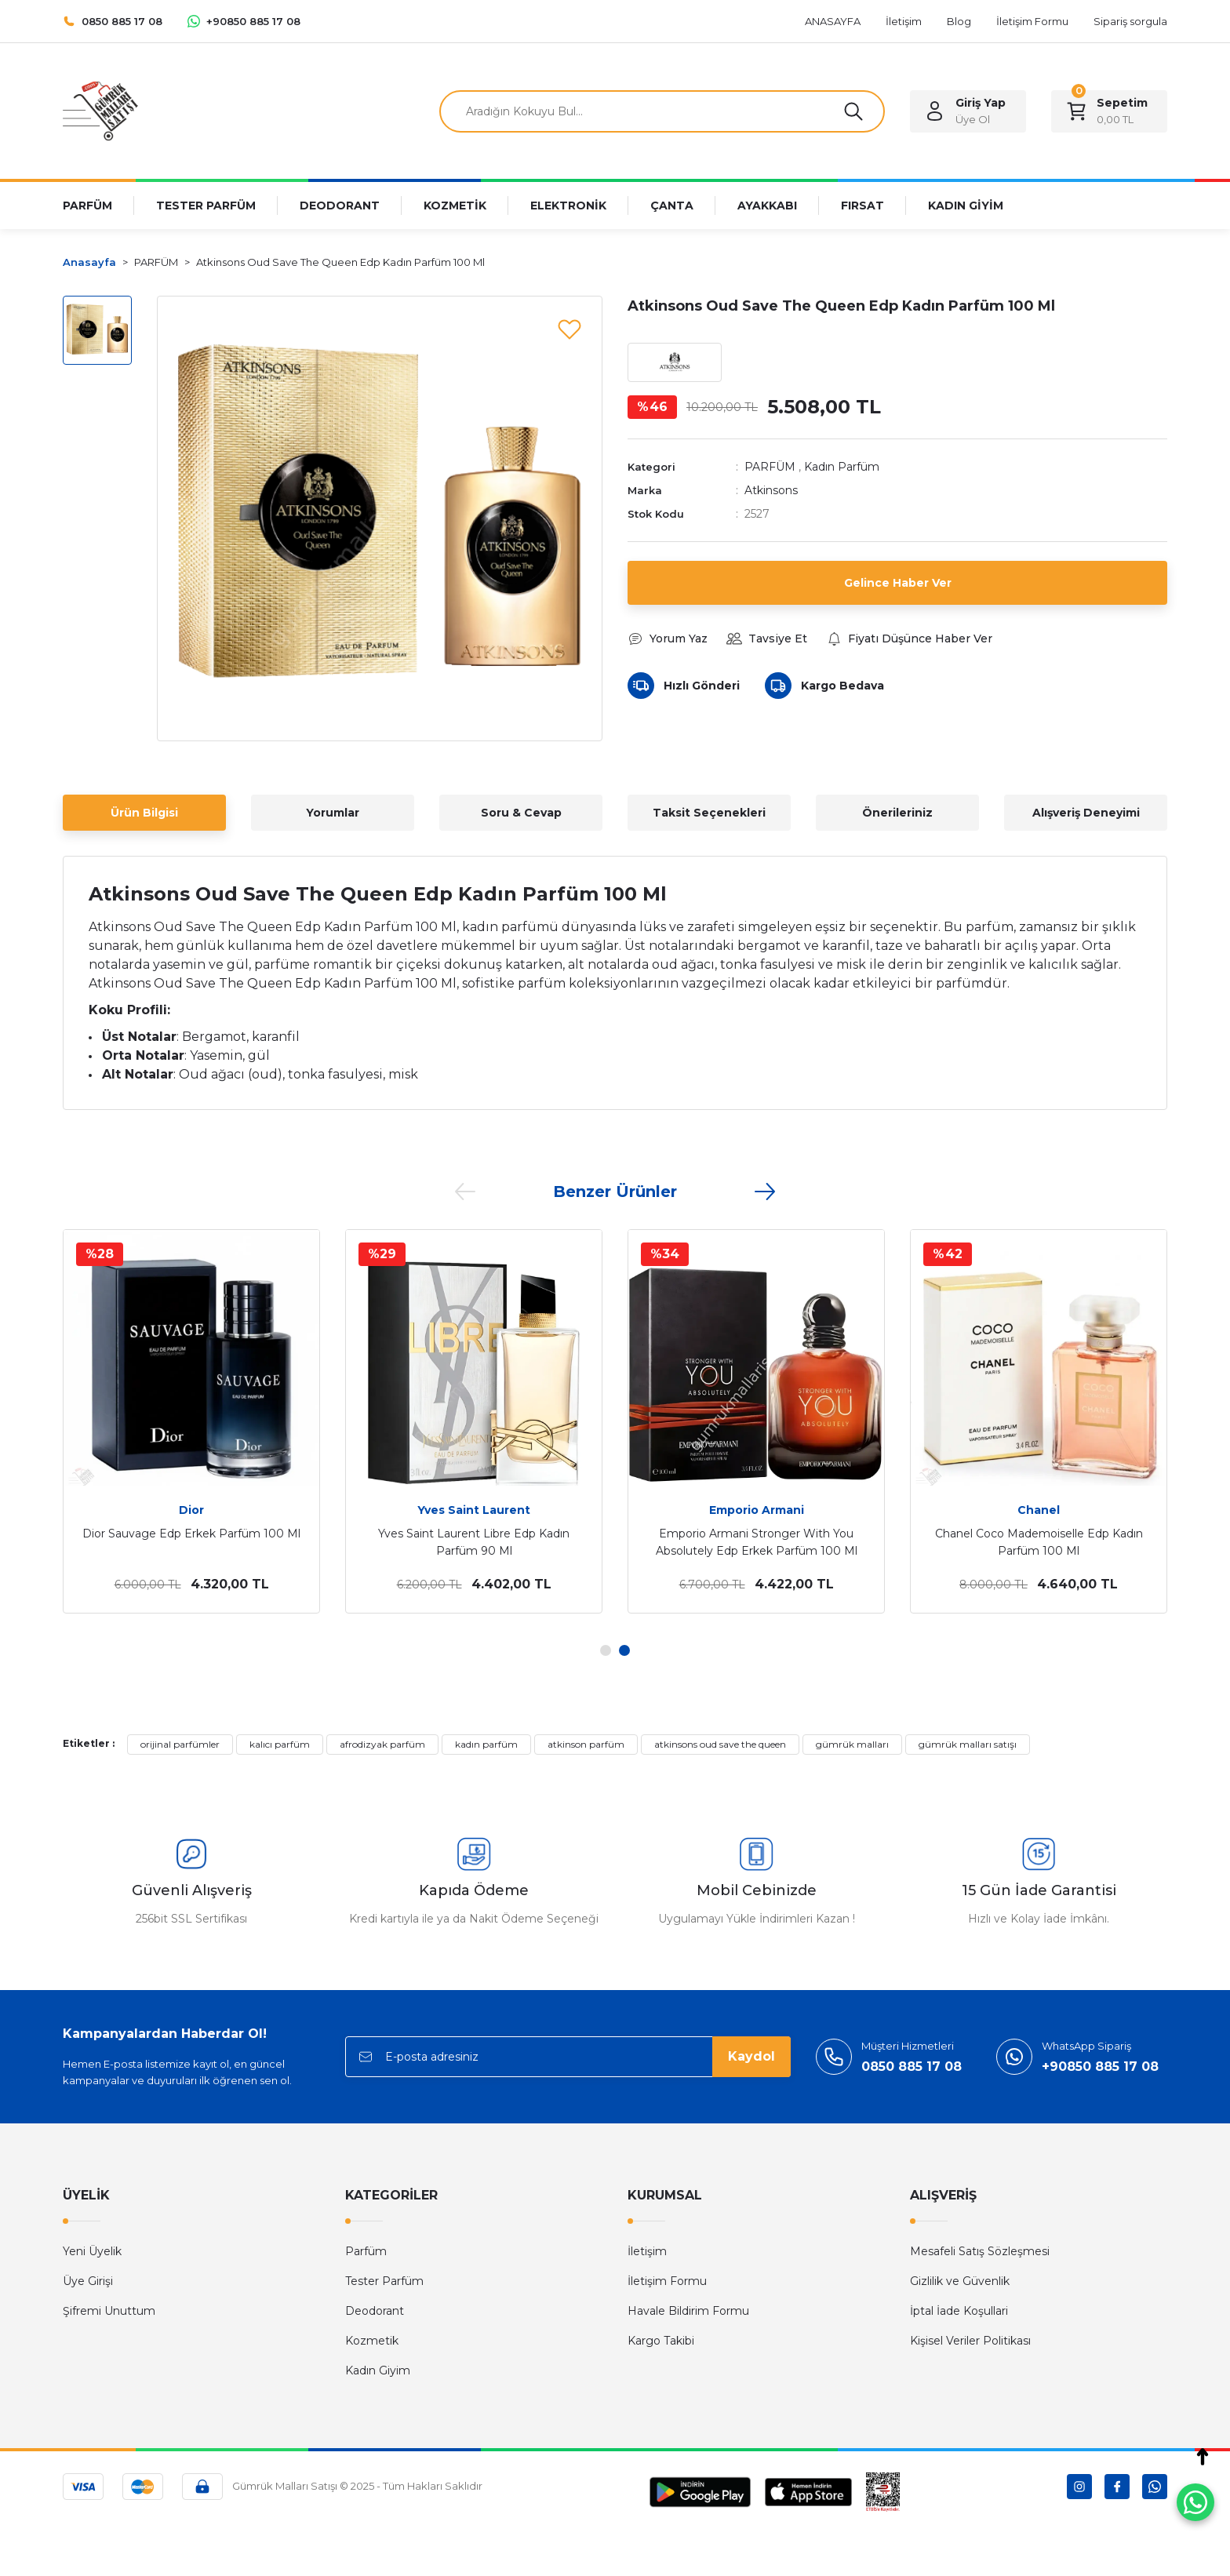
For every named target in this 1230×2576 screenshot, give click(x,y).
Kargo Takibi (661, 2341)
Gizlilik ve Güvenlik (960, 2281)
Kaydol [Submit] (751, 2056)
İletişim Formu (667, 2281)
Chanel (1038, 1510)
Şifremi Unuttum (109, 2311)
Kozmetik (371, 2341)
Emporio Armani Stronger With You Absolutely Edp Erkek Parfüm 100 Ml (756, 1542)
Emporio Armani (756, 1510)
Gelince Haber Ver (898, 583)
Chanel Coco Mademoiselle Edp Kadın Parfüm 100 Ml (1039, 1542)
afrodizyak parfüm (382, 1744)
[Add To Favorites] (569, 329)
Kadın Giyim (377, 2370)
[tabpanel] (191, 1421)
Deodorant (374, 2311)
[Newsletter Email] (568, 2056)
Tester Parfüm (384, 2281)
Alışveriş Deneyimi (1086, 813)
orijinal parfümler (180, 1744)
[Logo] (100, 110)
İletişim (647, 2251)
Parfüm (366, 2251)
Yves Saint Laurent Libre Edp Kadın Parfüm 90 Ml (474, 1542)
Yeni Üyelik (92, 2251)
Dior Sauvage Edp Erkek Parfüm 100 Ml (191, 1533)
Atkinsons (771, 490)
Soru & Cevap (521, 813)
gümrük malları (852, 1744)
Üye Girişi (88, 2281)
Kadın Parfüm (841, 467)
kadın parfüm (486, 1744)
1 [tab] (605, 1650)
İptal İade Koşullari (959, 2311)
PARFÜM (769, 467)
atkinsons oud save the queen (720, 1744)
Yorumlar (332, 813)
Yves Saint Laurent (473, 1510)
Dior (191, 1510)
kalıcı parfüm (279, 1744)
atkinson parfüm (586, 1744)
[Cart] (1109, 111)
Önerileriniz (897, 813)
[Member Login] (968, 111)
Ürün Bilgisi (144, 813)
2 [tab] (624, 1650)
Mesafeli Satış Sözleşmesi (980, 2251)
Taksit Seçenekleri (709, 813)
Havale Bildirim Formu (688, 2311)
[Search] (662, 111)
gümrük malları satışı (968, 1744)
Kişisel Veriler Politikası (970, 2341)
